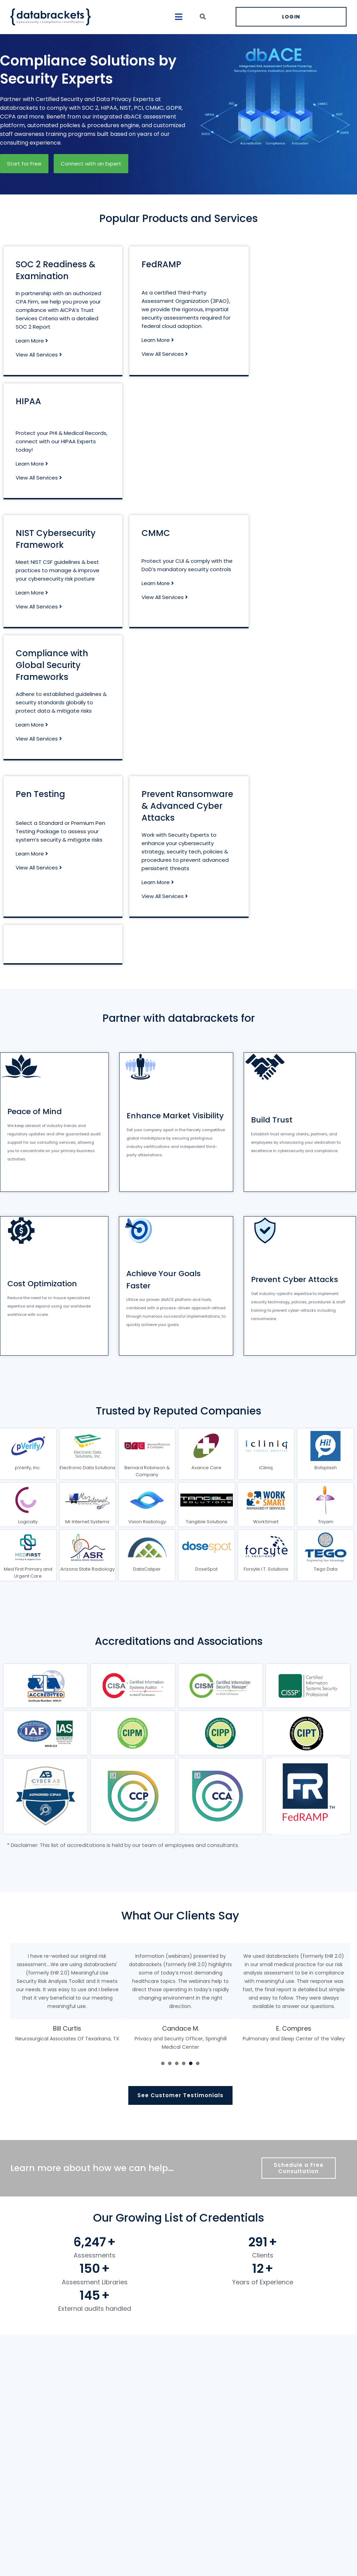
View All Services (39, 354)
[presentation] (162, 2063)
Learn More (32, 340)
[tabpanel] (67, 1997)
